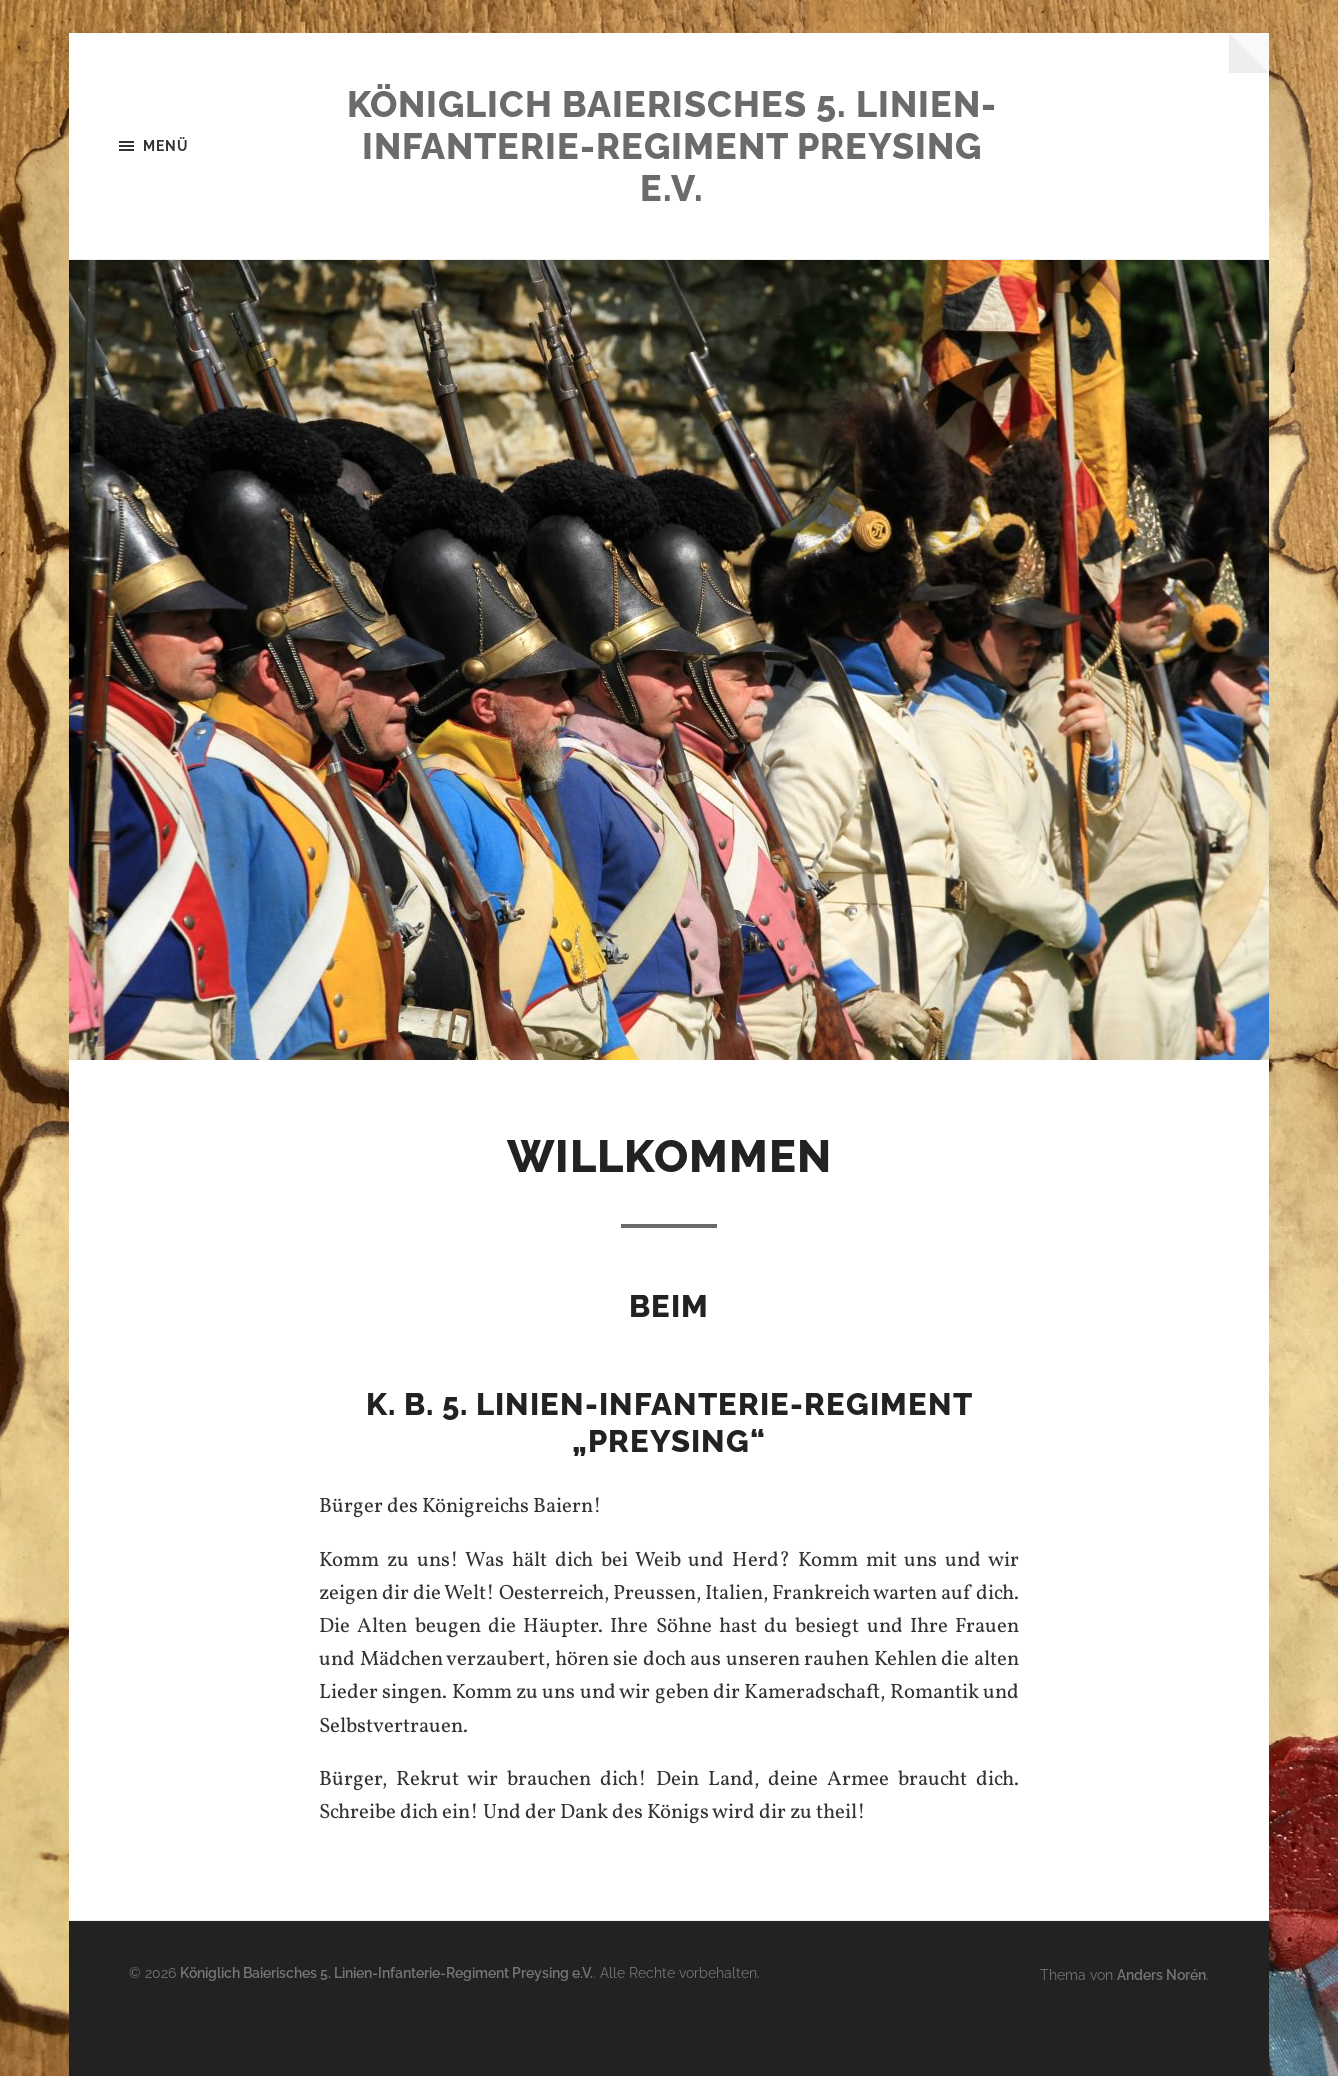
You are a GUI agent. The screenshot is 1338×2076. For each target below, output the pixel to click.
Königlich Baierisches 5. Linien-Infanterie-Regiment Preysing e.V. (672, 146)
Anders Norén (1161, 1974)
